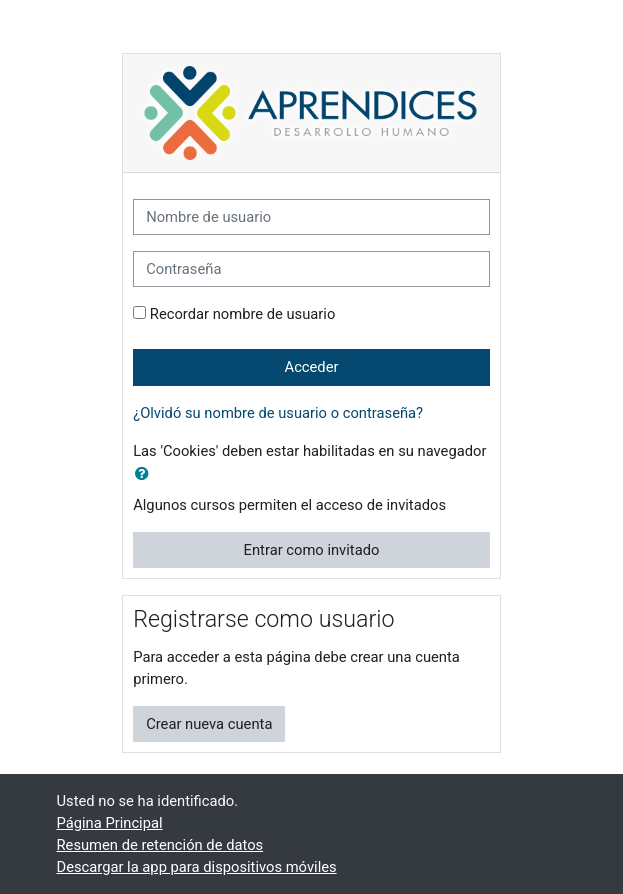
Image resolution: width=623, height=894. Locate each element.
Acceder (312, 367)
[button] (146, 474)
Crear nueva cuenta (209, 724)
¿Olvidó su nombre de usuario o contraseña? (278, 413)
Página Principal (110, 823)
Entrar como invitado (312, 550)
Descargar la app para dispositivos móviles (197, 867)
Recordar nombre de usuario (243, 314)
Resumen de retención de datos (160, 845)
